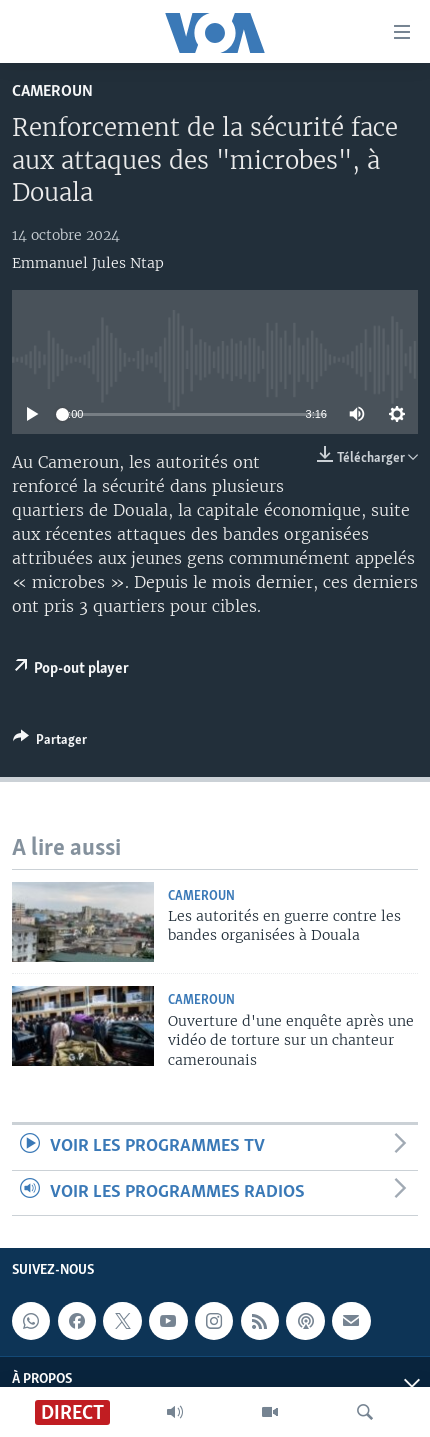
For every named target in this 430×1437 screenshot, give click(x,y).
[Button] (50, 743)
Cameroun (52, 91)
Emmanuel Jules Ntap (88, 263)
